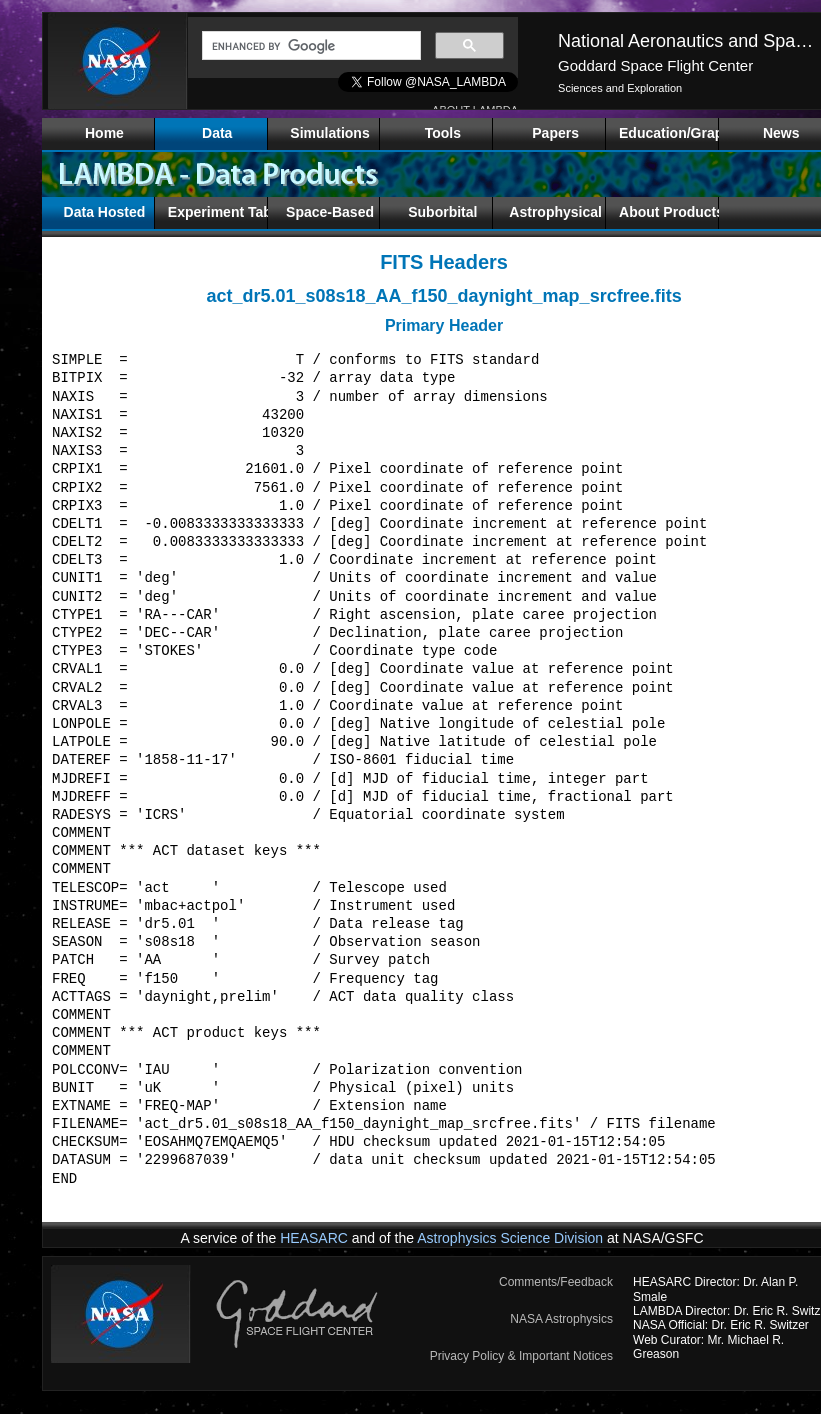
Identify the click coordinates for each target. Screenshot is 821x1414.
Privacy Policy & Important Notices (521, 1356)
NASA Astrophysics (561, 1319)
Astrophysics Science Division (510, 1238)
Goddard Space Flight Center (655, 65)
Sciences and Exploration (620, 88)
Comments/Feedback (556, 1282)
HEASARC (314, 1238)
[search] (309, 46)
